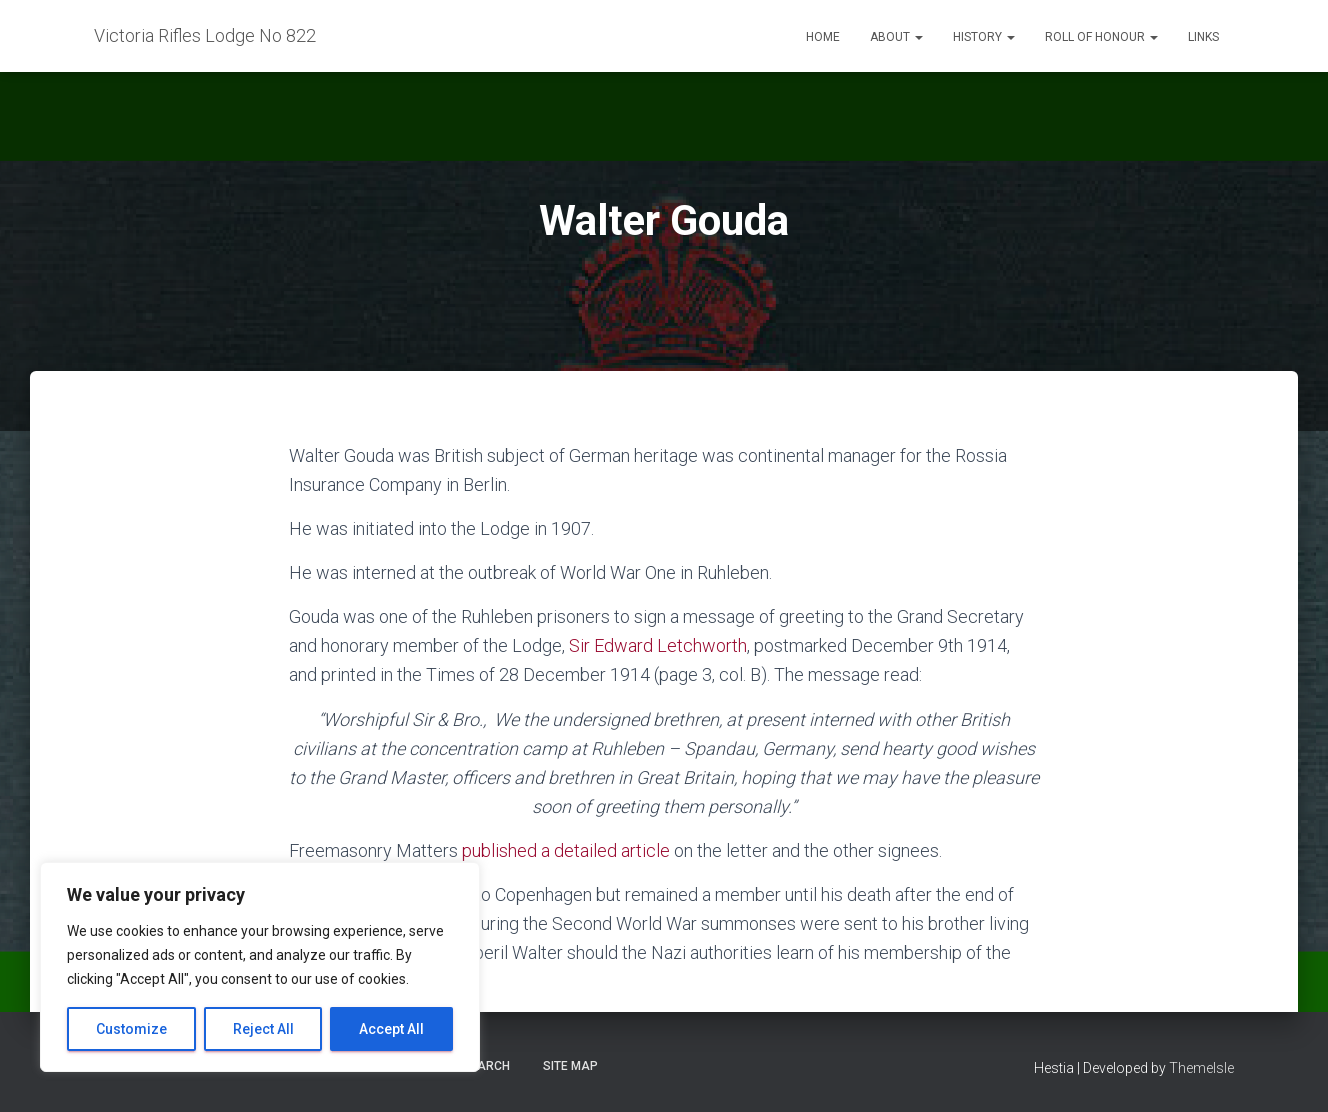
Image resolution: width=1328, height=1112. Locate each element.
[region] (260, 967)
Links (1203, 37)
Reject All (263, 1029)
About (896, 37)
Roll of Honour (1101, 37)
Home (823, 37)
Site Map (570, 1066)
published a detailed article (566, 850)
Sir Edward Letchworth (658, 645)
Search (486, 1066)
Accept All (391, 1029)
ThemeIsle (1201, 1068)
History (984, 37)
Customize (131, 1029)
